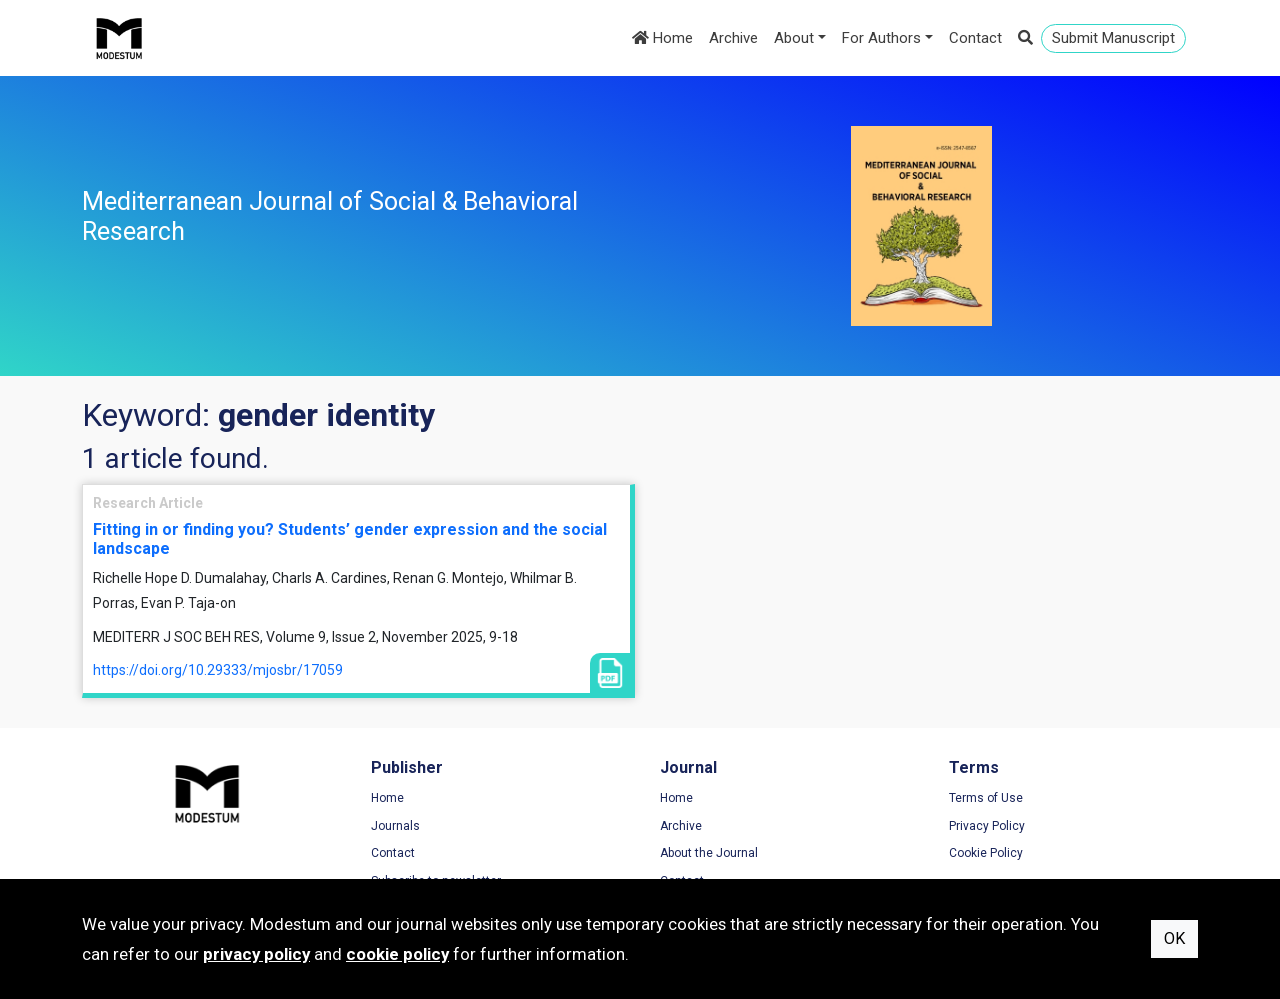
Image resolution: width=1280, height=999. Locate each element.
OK (1174, 938)
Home (662, 38)
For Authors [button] (881, 38)
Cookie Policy (986, 853)
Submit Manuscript (1113, 38)
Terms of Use (986, 798)
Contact (975, 38)
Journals (395, 826)
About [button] (794, 38)
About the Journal (709, 853)
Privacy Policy (987, 826)
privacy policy (256, 954)
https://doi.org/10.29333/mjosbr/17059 (218, 670)
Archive (733, 38)
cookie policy (397, 954)
